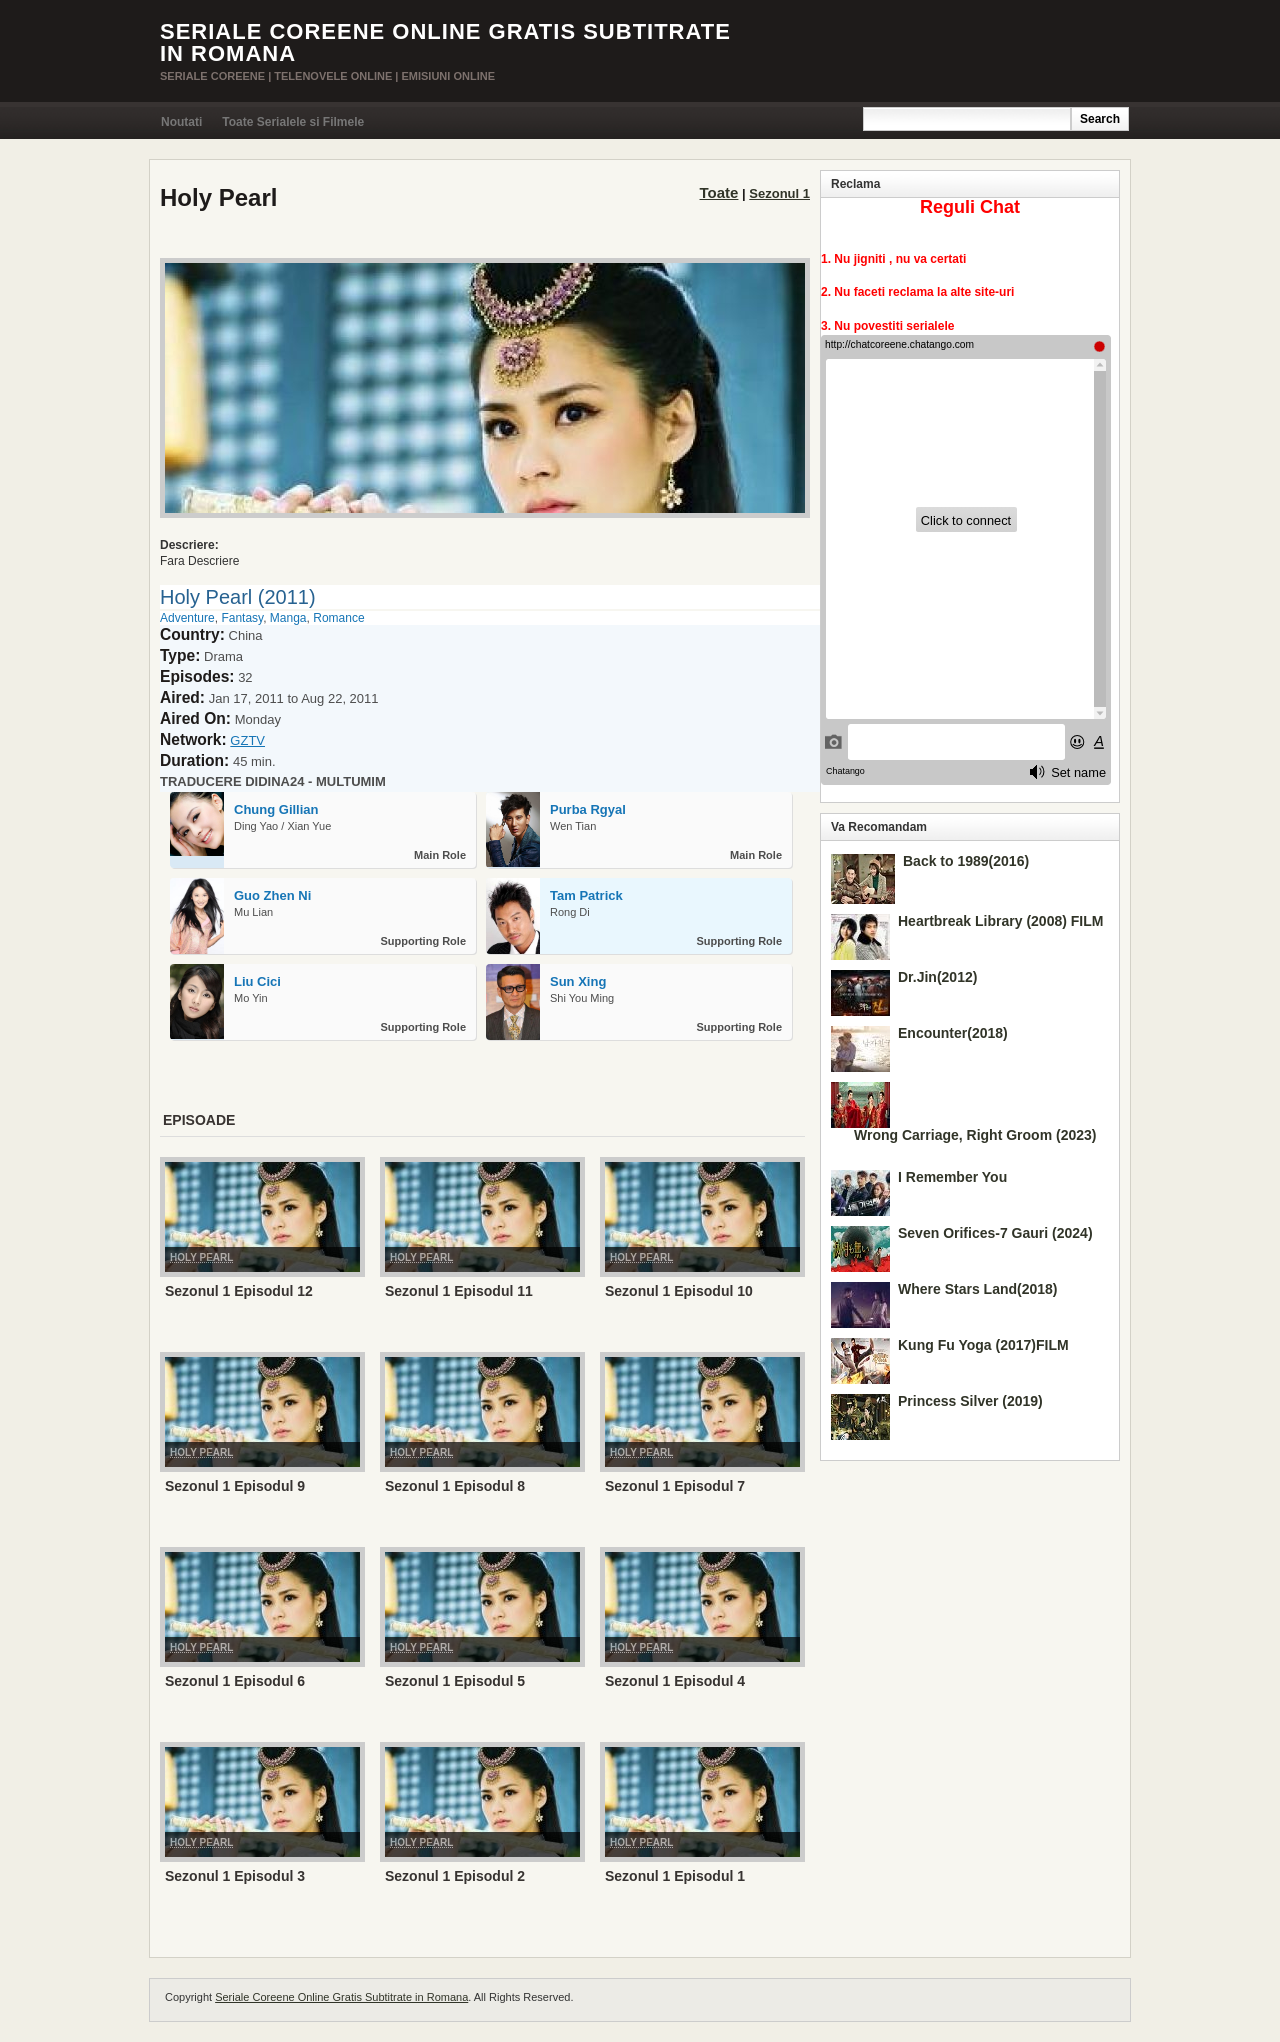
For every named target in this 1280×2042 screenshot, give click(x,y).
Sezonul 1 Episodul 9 (235, 1486)
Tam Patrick (586, 895)
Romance (338, 618)
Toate (719, 192)
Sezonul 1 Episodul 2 (455, 1876)
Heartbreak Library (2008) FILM (1000, 921)
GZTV (247, 740)
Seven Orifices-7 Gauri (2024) (995, 1233)
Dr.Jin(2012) (937, 977)
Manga (288, 618)
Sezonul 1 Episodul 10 (679, 1291)
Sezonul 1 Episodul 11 (459, 1291)
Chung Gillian (276, 809)
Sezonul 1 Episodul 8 (455, 1486)
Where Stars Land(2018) (978, 1289)
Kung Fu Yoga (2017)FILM (983, 1345)
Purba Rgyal (588, 809)
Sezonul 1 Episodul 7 (675, 1486)
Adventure (187, 618)
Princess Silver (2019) (970, 1401)
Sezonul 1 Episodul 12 (239, 1291)
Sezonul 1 (779, 193)
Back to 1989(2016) (966, 861)
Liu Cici (257, 981)
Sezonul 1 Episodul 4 (675, 1681)
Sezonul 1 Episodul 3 (235, 1876)
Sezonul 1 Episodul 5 (455, 1681)
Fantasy (242, 618)
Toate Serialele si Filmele (293, 122)
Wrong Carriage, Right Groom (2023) (975, 1135)
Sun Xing (578, 981)
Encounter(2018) (953, 1033)
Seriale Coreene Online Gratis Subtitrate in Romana (445, 42)
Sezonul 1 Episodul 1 (675, 1876)
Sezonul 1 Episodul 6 (235, 1681)
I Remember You (952, 1177)
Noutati (181, 122)
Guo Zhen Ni (272, 895)
